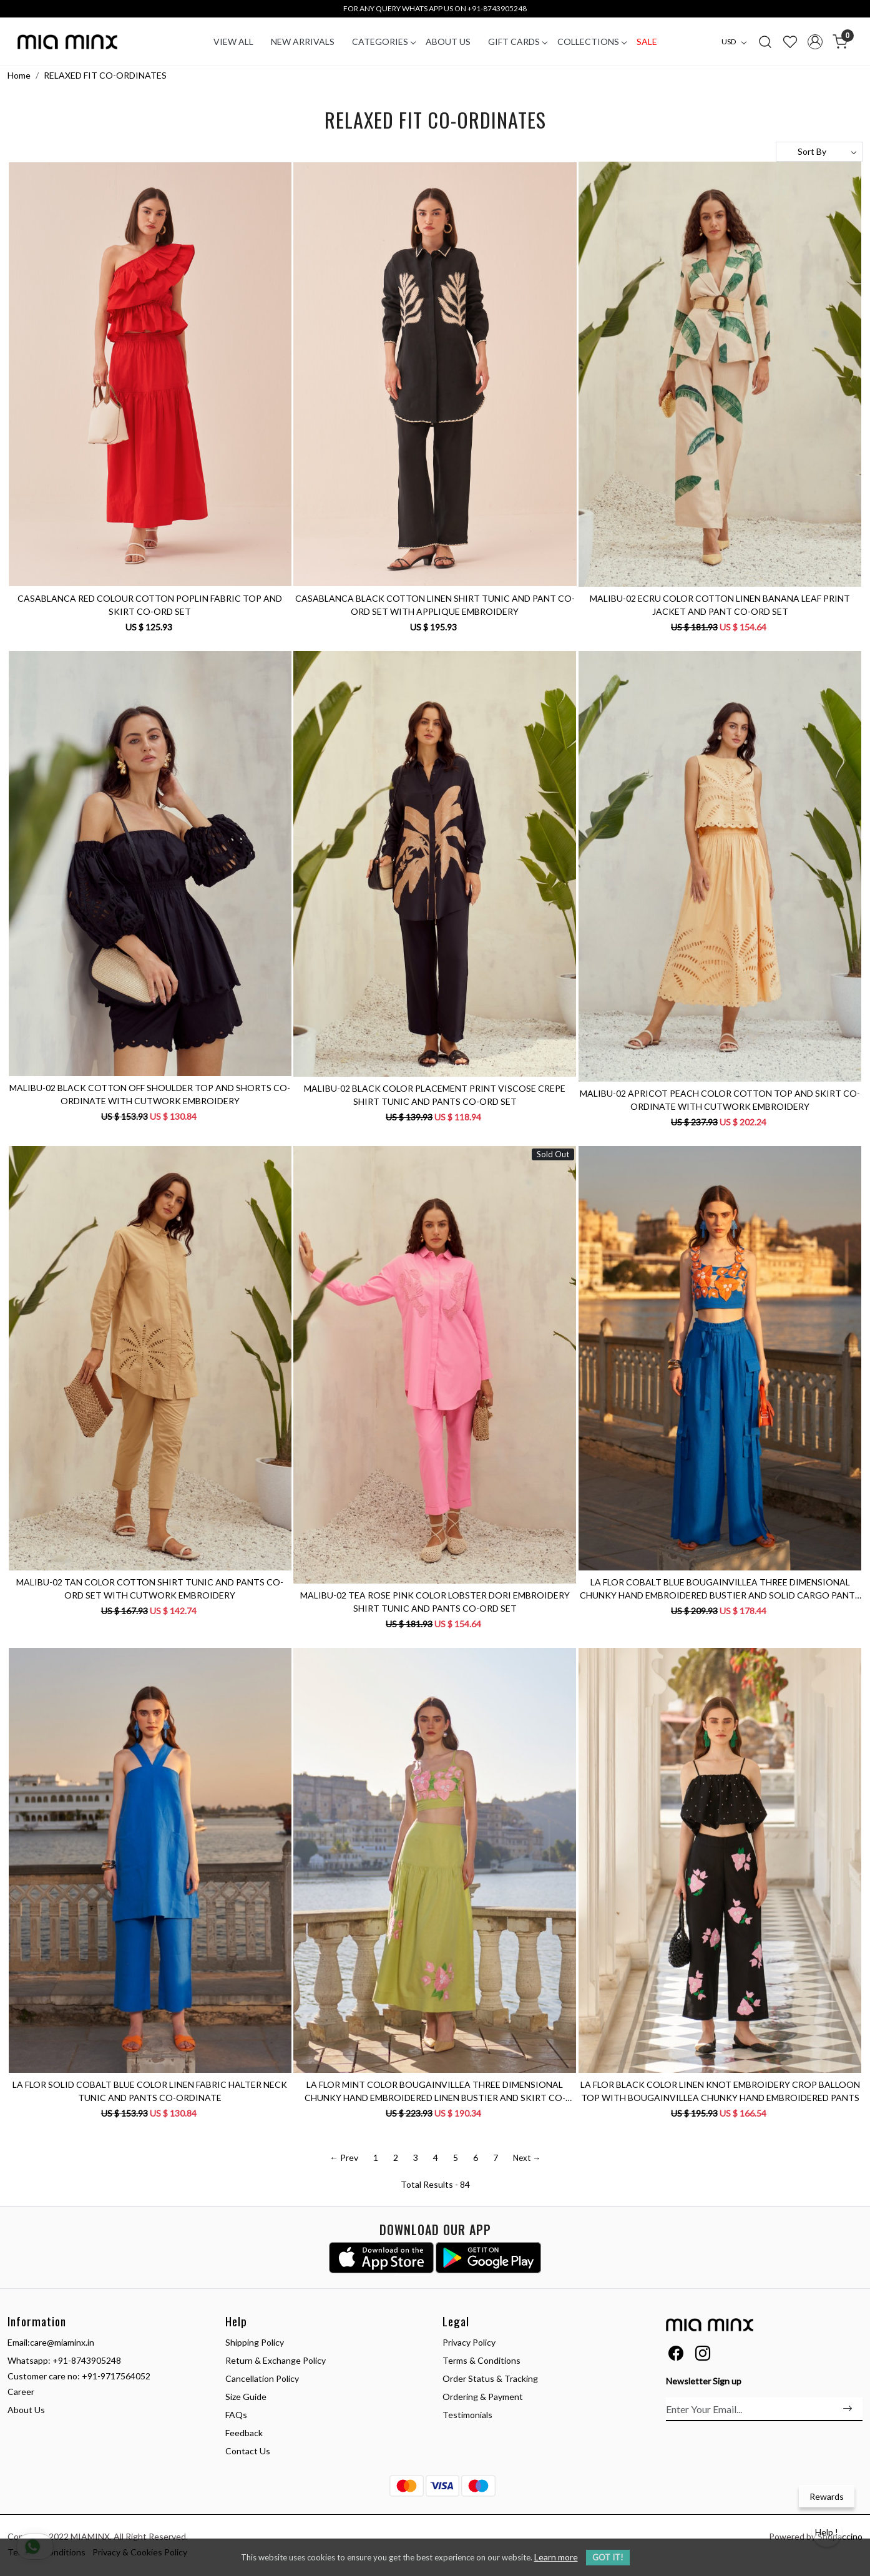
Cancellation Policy (262, 2378)
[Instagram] (703, 2355)
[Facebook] (676, 2355)
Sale (647, 41)
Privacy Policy (469, 2342)
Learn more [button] (556, 2557)
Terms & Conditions (481, 2360)
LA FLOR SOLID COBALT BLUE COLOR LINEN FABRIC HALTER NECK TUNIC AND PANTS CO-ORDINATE (149, 2091)
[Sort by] (819, 152)
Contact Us (247, 2451)
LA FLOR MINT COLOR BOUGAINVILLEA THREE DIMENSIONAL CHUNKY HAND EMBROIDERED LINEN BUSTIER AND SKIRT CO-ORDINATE (435, 2091)
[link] (765, 41)
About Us (448, 41)
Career (20, 2391)
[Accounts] (815, 41)
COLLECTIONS (591, 41)
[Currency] (737, 41)
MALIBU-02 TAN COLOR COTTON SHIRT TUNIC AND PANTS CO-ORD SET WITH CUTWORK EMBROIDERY (149, 1588)
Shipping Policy (254, 2342)
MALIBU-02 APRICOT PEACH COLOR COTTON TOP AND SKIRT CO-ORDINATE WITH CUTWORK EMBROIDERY (720, 1100)
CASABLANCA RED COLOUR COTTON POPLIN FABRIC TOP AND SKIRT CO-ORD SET (149, 605)
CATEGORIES (383, 41)
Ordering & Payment (482, 2396)
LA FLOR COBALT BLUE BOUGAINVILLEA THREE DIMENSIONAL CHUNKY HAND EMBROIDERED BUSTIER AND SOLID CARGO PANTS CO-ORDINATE (720, 1589)
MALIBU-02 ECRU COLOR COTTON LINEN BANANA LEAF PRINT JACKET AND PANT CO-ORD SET (720, 605)
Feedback (244, 2432)
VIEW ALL (233, 41)
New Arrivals (303, 41)
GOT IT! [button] (607, 2557)
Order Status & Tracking (490, 2378)
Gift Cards (517, 41)
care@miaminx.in (62, 2342)
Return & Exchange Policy (275, 2360)
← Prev (344, 2157)
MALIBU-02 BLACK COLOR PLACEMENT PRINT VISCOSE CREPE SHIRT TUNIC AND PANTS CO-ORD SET (434, 1095)
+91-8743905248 (86, 2360)
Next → (526, 2158)
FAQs (236, 2414)
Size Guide (245, 2396)
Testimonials (467, 2414)
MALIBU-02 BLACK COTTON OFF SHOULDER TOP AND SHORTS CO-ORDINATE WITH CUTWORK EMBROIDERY (149, 1094)
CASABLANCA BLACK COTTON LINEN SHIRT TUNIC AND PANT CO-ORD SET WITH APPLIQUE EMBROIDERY (435, 605)
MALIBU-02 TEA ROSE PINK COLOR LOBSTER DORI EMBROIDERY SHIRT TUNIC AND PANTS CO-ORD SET (435, 1602)
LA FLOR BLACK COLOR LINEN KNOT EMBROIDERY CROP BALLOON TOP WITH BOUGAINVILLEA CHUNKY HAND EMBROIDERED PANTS (720, 2091)
